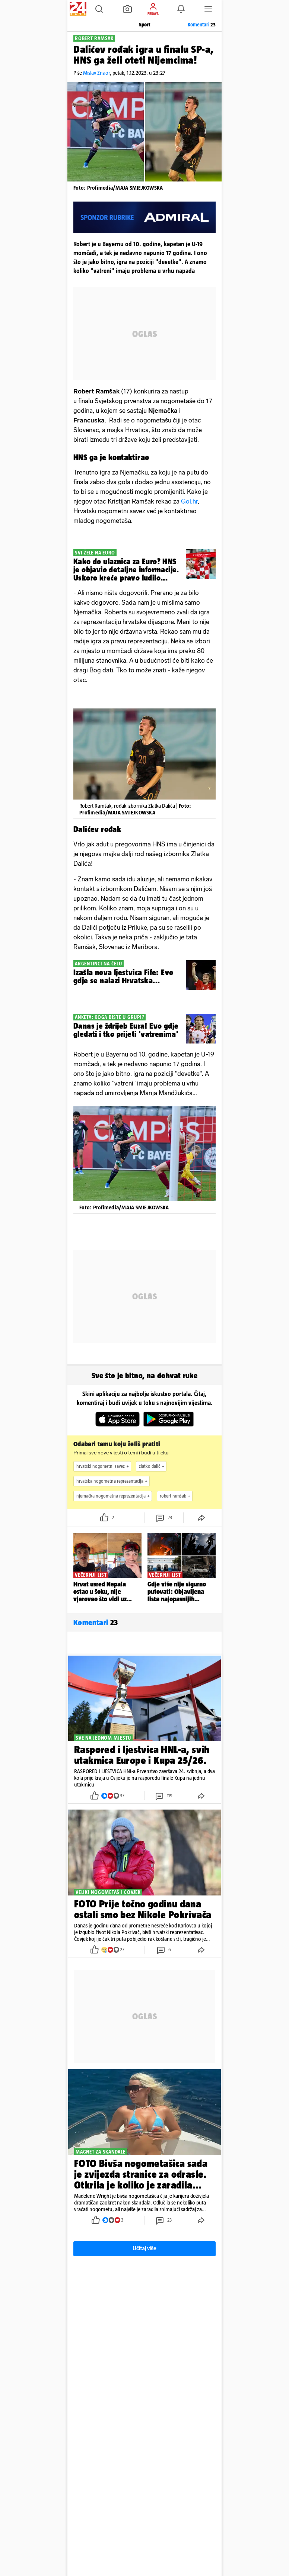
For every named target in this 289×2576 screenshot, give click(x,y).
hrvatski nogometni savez (103, 1466)
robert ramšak (176, 1496)
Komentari (202, 25)
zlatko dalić (152, 1466)
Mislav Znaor (96, 73)
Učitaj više (144, 2248)
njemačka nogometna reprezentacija (114, 1496)
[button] (99, 8)
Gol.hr (189, 501)
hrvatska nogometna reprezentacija (112, 1481)
